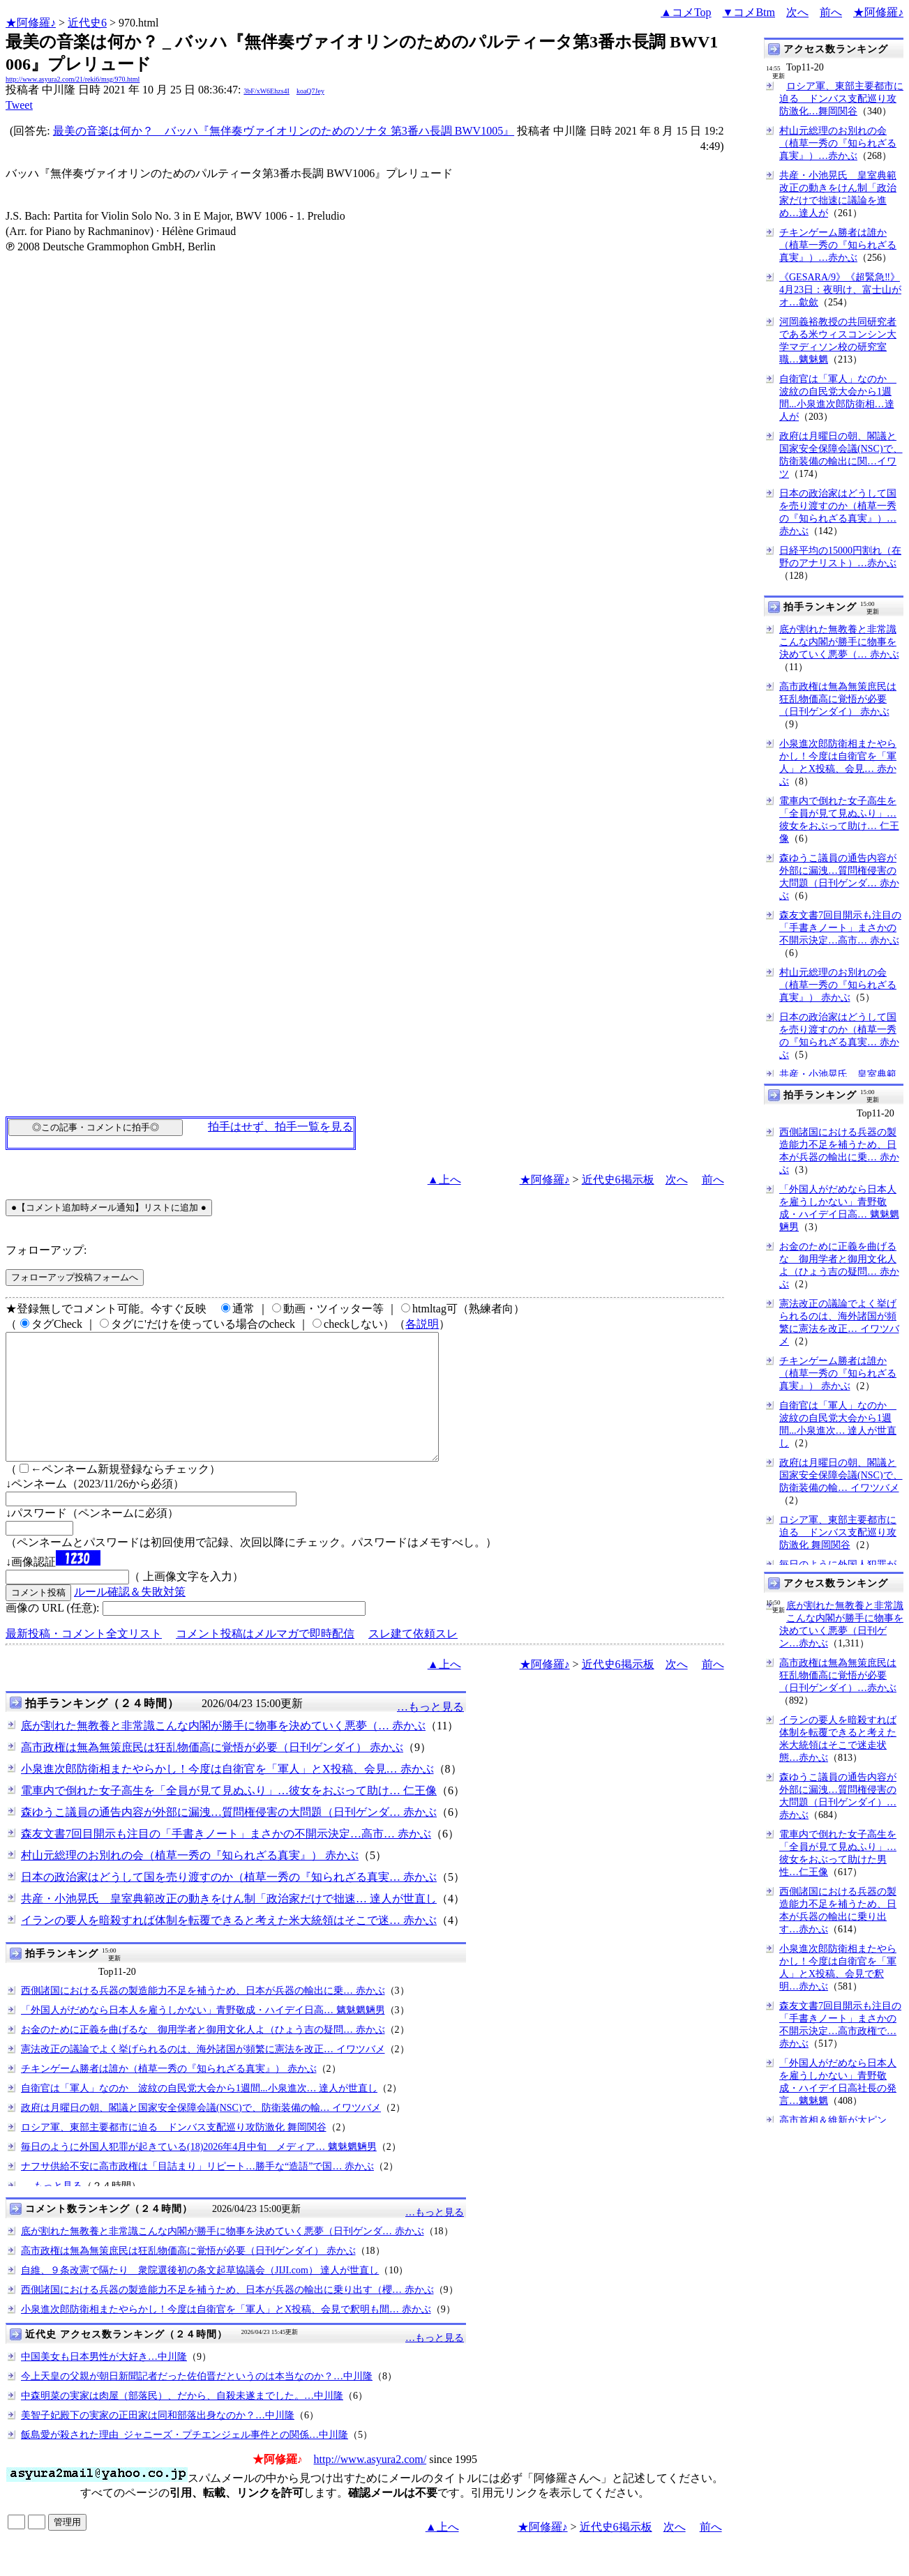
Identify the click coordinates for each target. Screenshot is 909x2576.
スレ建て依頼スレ (413, 1659)
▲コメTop (686, 12)
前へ (831, 12)
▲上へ (444, 1179)
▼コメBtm (749, 12)
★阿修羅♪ (31, 23)
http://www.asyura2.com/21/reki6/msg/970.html (73, 79)
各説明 (422, 1324)
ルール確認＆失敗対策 (130, 1617)
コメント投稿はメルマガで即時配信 (265, 1659)
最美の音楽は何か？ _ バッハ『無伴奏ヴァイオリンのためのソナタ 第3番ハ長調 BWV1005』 (283, 131)
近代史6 (87, 23)
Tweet (19, 105)
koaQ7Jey (310, 91)
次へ (797, 12)
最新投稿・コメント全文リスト (84, 1659)
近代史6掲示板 (618, 1179)
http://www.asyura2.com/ (370, 2484)
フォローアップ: (46, 1250)
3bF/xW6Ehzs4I (266, 91)
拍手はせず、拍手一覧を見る (280, 1126)
